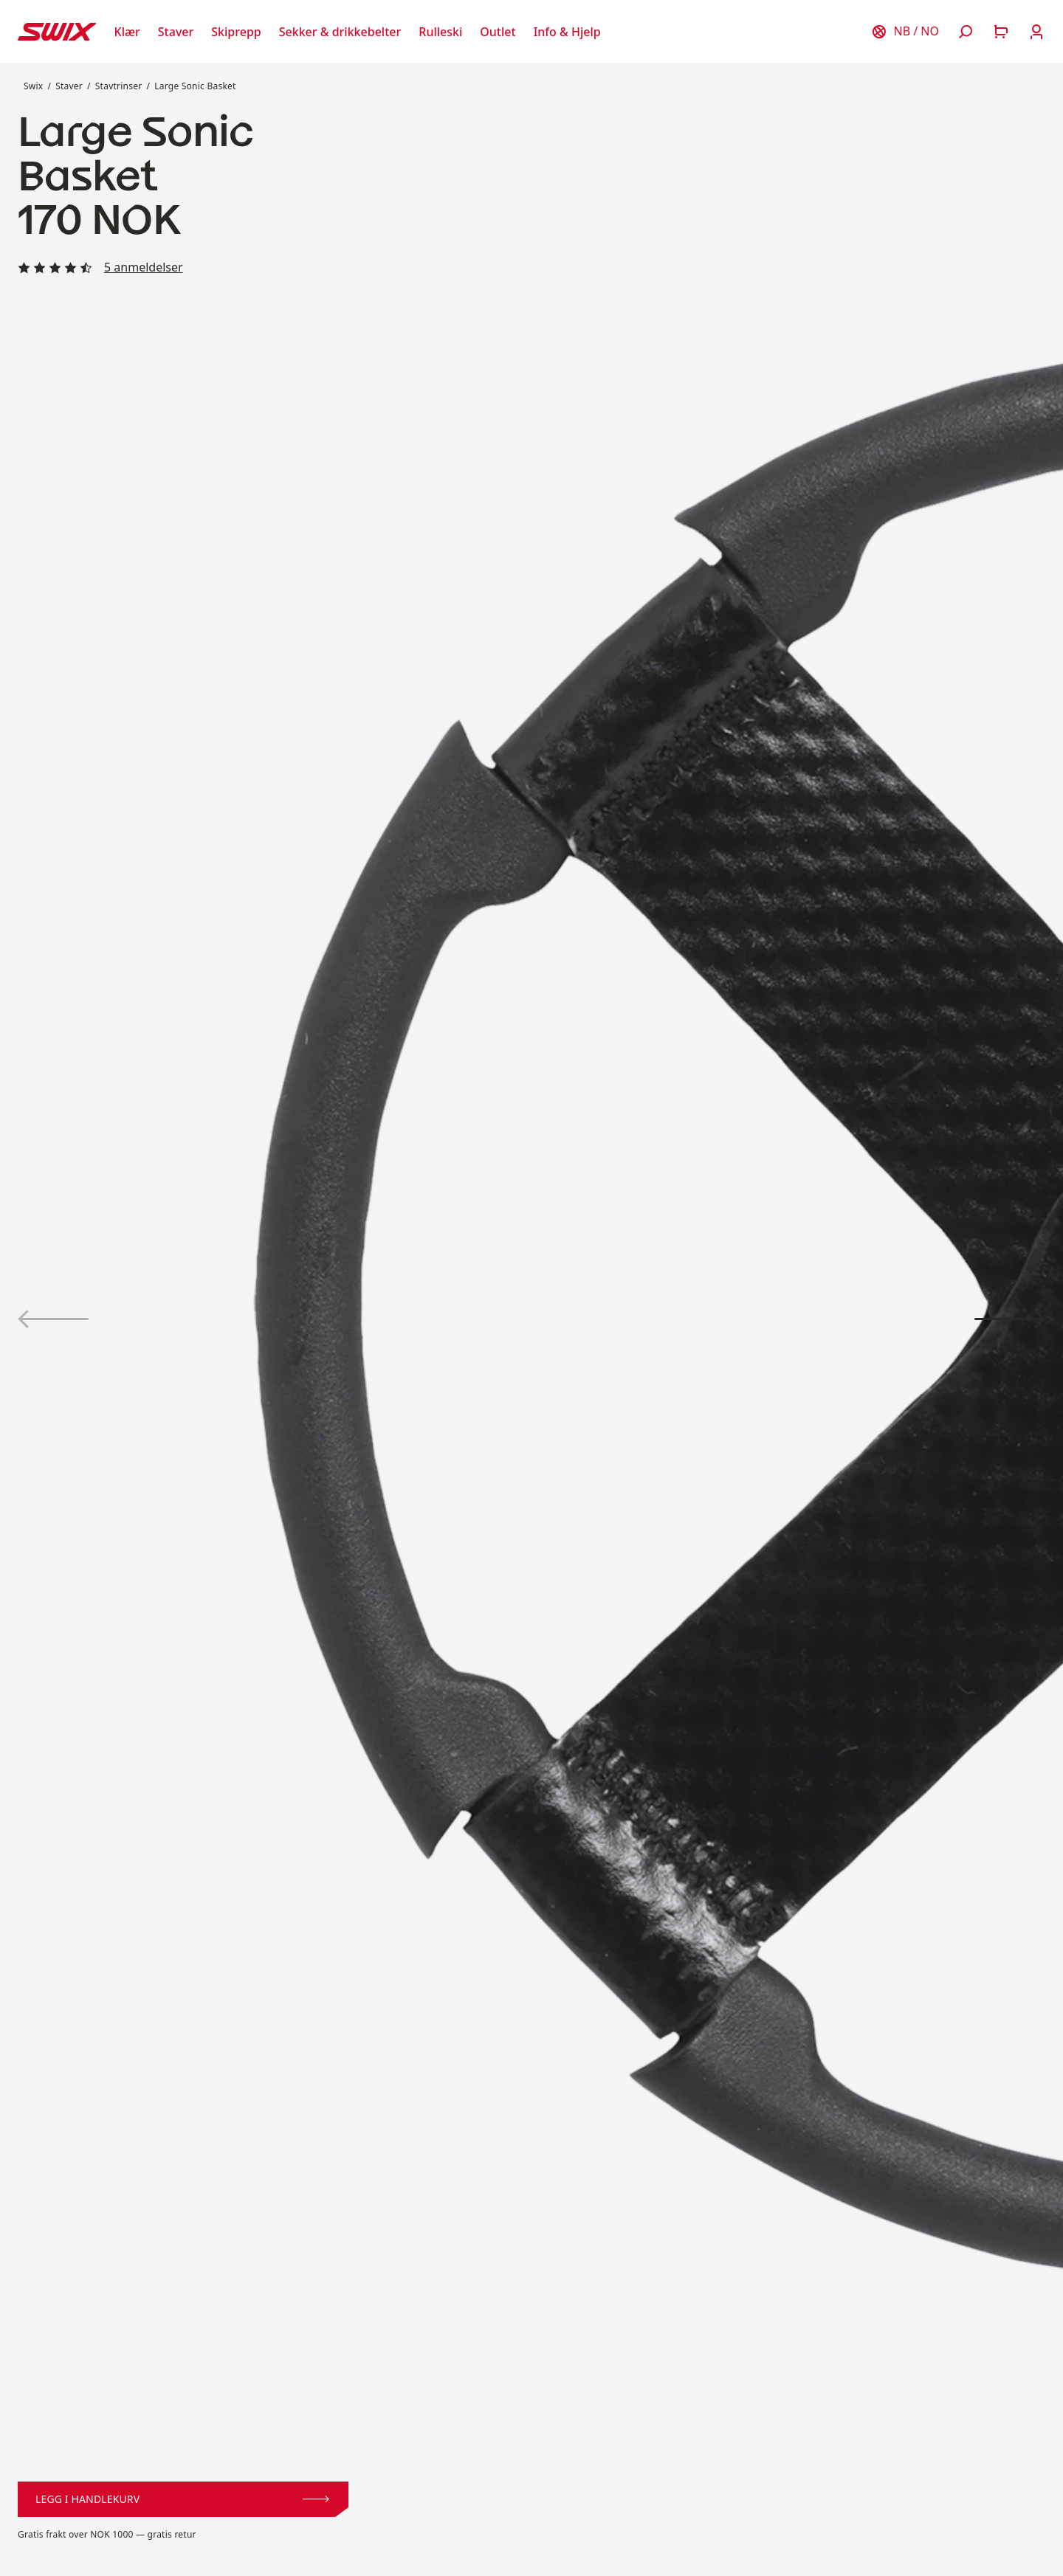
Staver (69, 86)
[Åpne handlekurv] (1001, 31)
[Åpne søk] (965, 31)
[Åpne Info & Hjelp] (567, 31)
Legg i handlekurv (182, 2499)
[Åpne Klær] (127, 31)
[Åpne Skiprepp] (236, 31)
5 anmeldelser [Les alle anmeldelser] (143, 267)
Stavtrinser (118, 86)
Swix (33, 86)
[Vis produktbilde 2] (1009, 1319)
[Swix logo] (57, 32)
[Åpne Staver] (175, 31)
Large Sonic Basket (194, 86)
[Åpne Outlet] (497, 31)
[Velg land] (905, 32)
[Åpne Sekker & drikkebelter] (340, 31)
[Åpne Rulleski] (440, 31)
